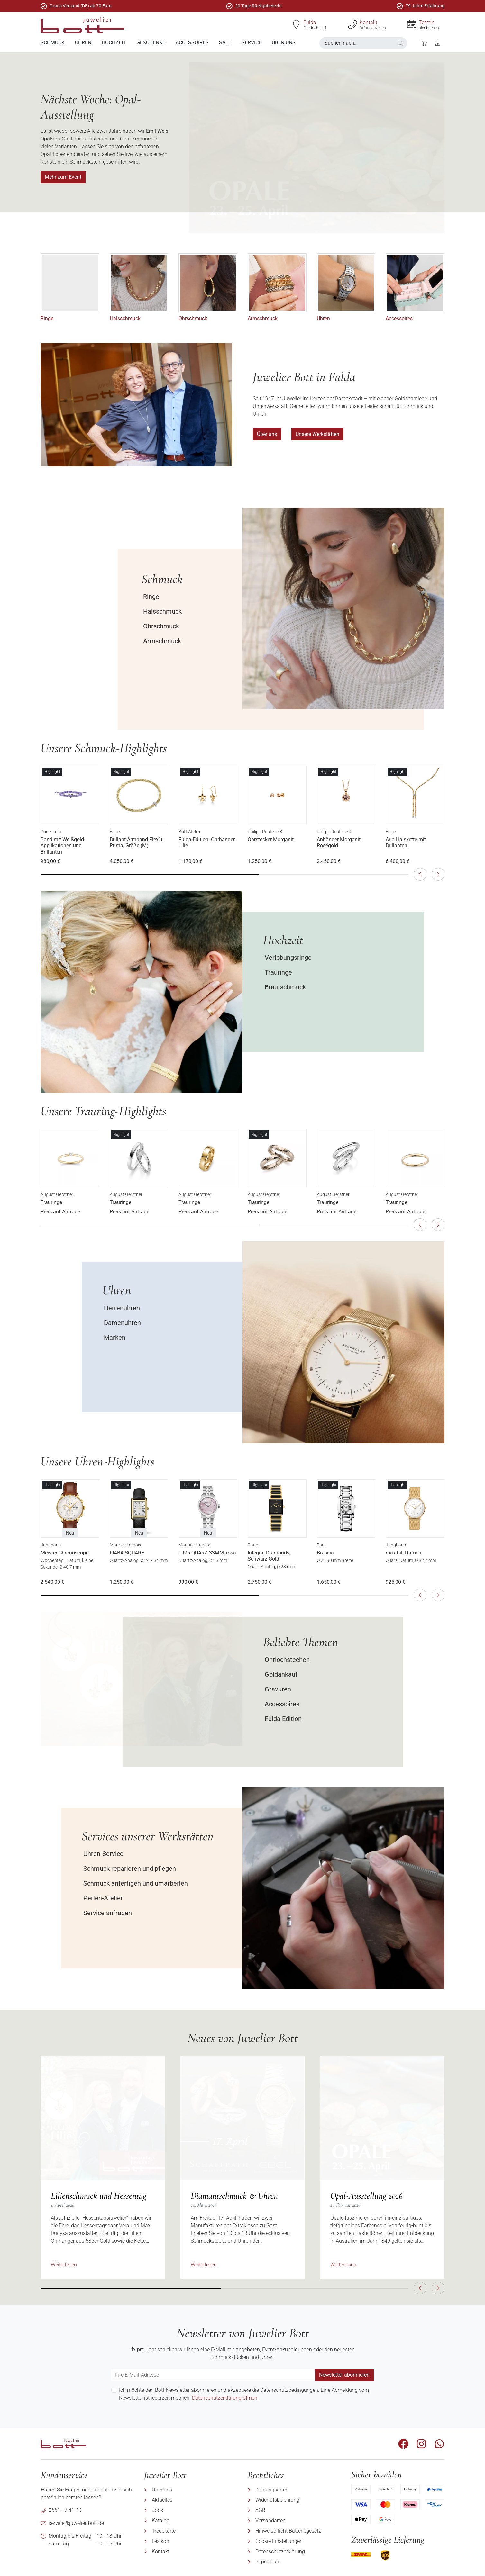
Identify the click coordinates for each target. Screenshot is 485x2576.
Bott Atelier (189, 831)
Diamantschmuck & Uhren (234, 2195)
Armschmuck (263, 318)
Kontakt (368, 22)
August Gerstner (57, 1194)
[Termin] (411, 24)
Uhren (323, 318)
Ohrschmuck (192, 318)
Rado (253, 1544)
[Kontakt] (352, 24)
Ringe (47, 318)
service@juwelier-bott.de (76, 2523)
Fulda (309, 22)
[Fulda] (296, 24)
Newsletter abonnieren (344, 2375)
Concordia (51, 831)
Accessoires (399, 318)
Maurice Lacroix (125, 1544)
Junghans (51, 1544)
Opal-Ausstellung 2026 (366, 2195)
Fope (115, 831)
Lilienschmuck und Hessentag (98, 2195)
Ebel (321, 1544)
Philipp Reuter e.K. (265, 831)
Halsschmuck (125, 318)
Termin (427, 22)
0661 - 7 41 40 (65, 2510)
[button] (400, 43)
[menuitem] (53, 43)
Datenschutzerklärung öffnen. (225, 2398)
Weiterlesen (64, 2265)
